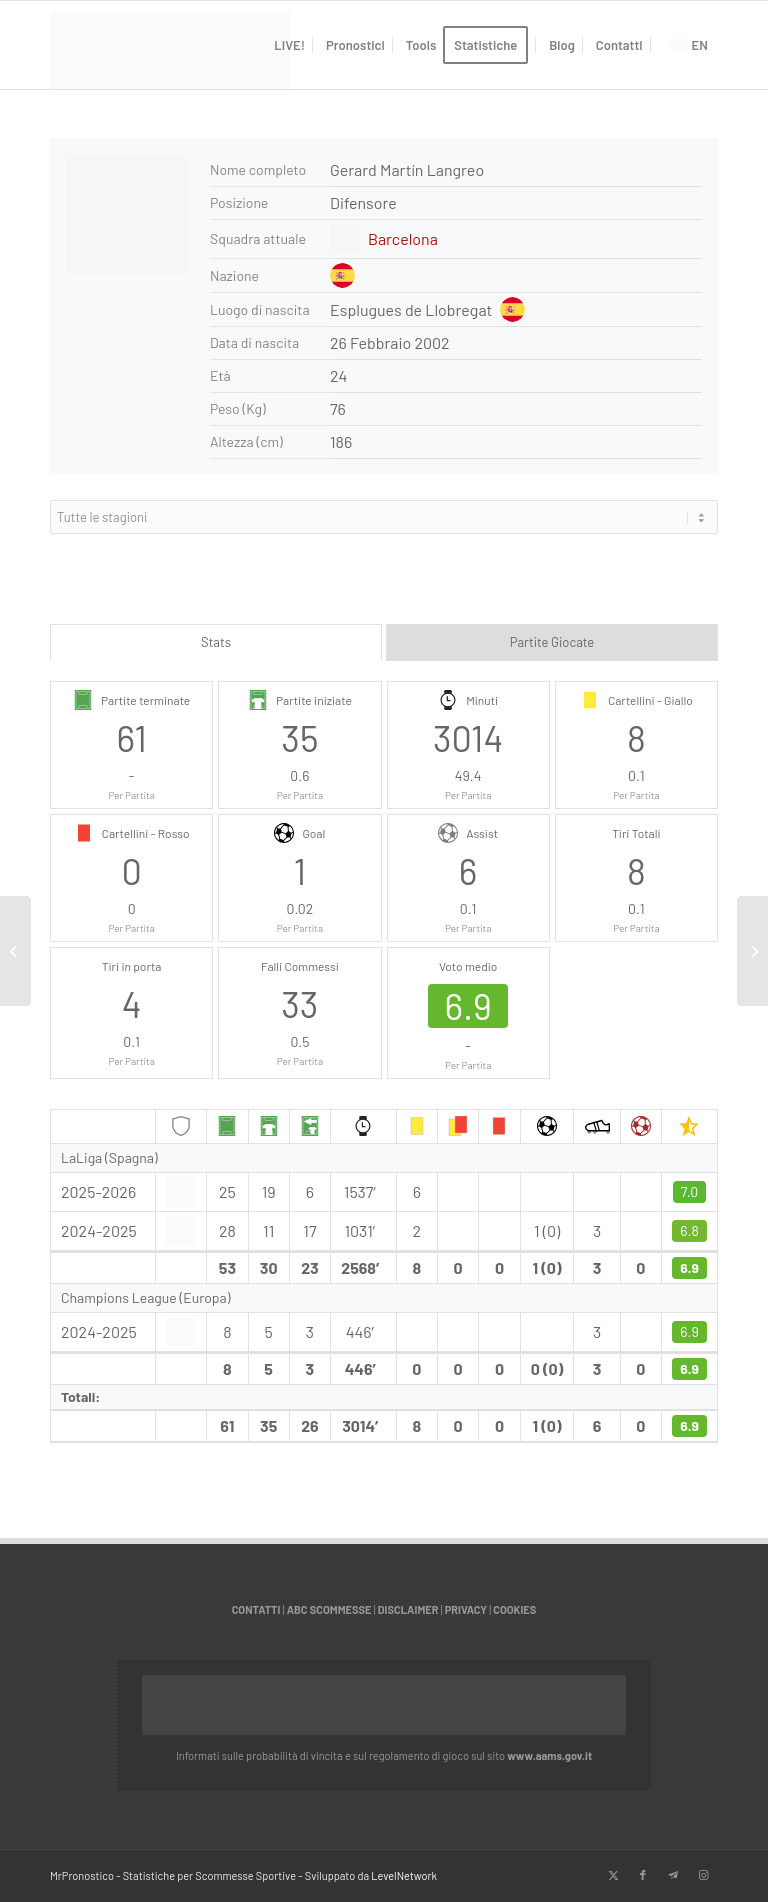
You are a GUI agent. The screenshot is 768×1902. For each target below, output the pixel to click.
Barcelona (403, 238)
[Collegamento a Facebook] (643, 1875)
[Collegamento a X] (613, 1875)
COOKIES (514, 1609)
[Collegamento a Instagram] (703, 1875)
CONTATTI (256, 1609)
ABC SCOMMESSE (329, 1609)
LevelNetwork (404, 1875)
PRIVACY (466, 1609)
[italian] (170, 55)
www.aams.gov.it (549, 1755)
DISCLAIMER (408, 1609)
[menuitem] (289, 45)
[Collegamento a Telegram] (673, 1875)
